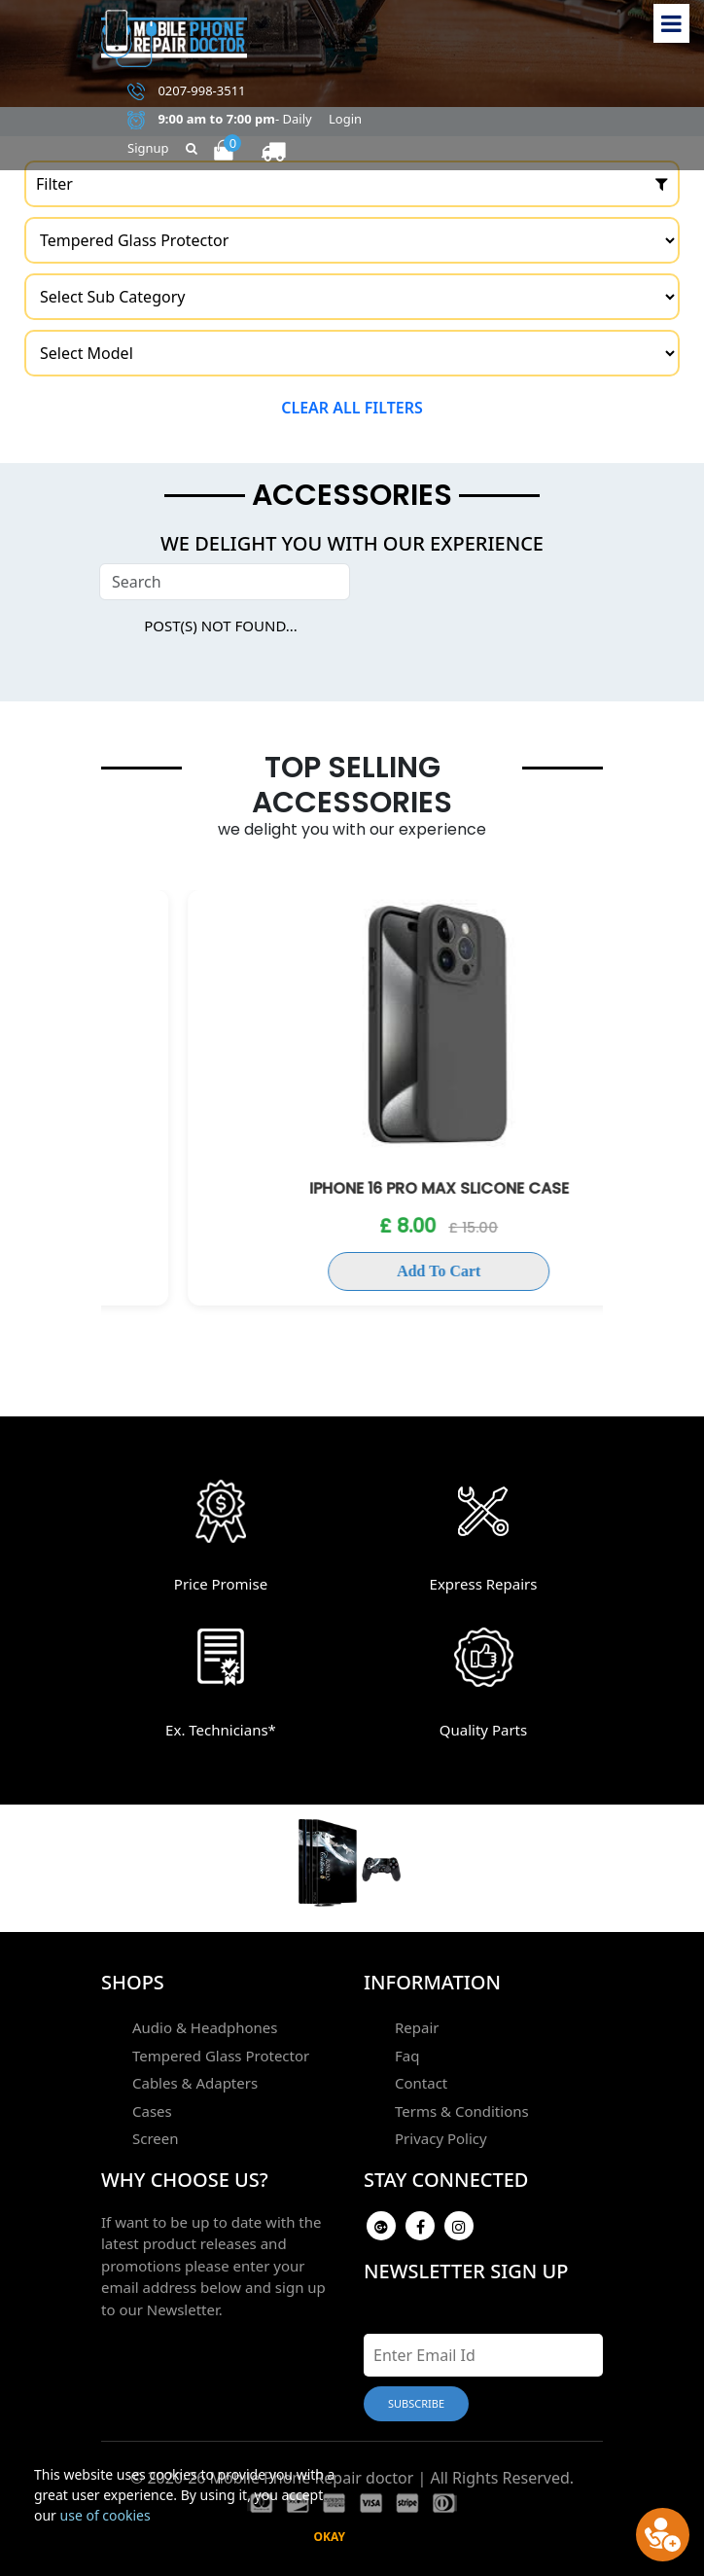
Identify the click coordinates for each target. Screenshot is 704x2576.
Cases (152, 2111)
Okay (329, 2536)
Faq (407, 2055)
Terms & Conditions (462, 2111)
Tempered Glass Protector (220, 2055)
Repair (417, 2027)
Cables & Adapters (195, 2083)
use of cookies (105, 2515)
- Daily (219, 119)
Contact (421, 2083)
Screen (155, 2138)
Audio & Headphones (205, 2027)
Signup (148, 148)
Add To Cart (352, 1271)
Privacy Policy (441, 2138)
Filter (352, 184)
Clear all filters (352, 407)
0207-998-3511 (186, 91)
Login (345, 118)
